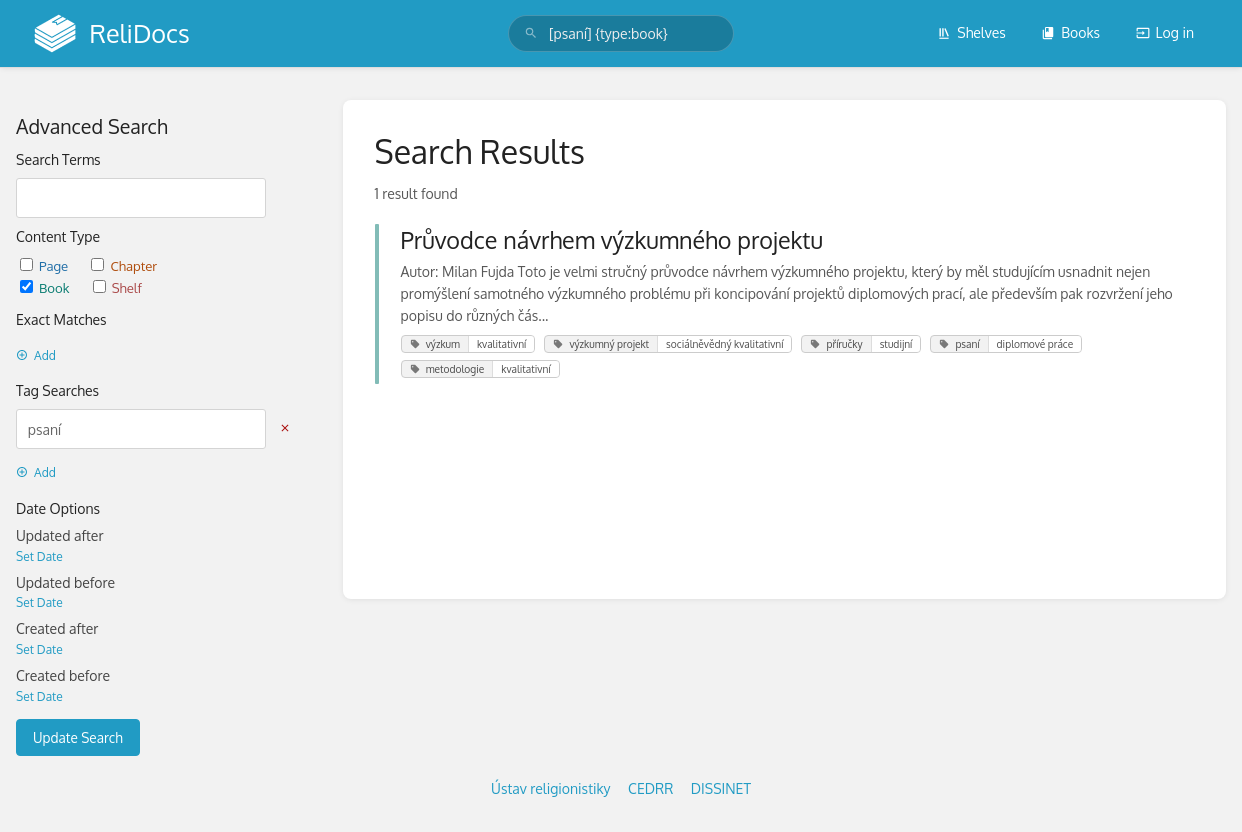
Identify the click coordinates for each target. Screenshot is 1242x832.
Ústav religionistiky (551, 788)
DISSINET (721, 788)
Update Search (78, 737)
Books (1070, 32)
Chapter (124, 265)
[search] (621, 33)
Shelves (971, 32)
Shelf (117, 287)
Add (36, 355)
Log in (1165, 32)
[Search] (531, 33)
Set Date (39, 556)
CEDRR (650, 788)
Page (45, 265)
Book (46, 287)
